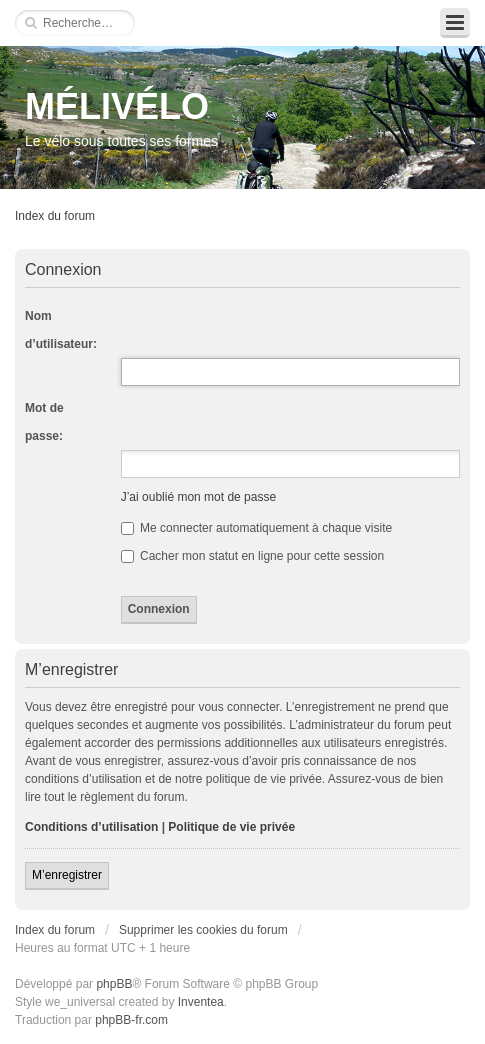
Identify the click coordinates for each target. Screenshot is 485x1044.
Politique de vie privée (231, 827)
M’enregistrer (67, 875)
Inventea (201, 1002)
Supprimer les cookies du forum (203, 930)
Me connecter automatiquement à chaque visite (256, 528)
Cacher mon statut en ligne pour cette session (252, 556)
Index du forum (55, 216)
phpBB (114, 984)
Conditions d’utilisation (91, 827)
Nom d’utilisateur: (61, 330)
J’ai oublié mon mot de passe (198, 497)
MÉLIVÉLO (117, 106)
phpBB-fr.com (131, 1020)
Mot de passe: (44, 422)
